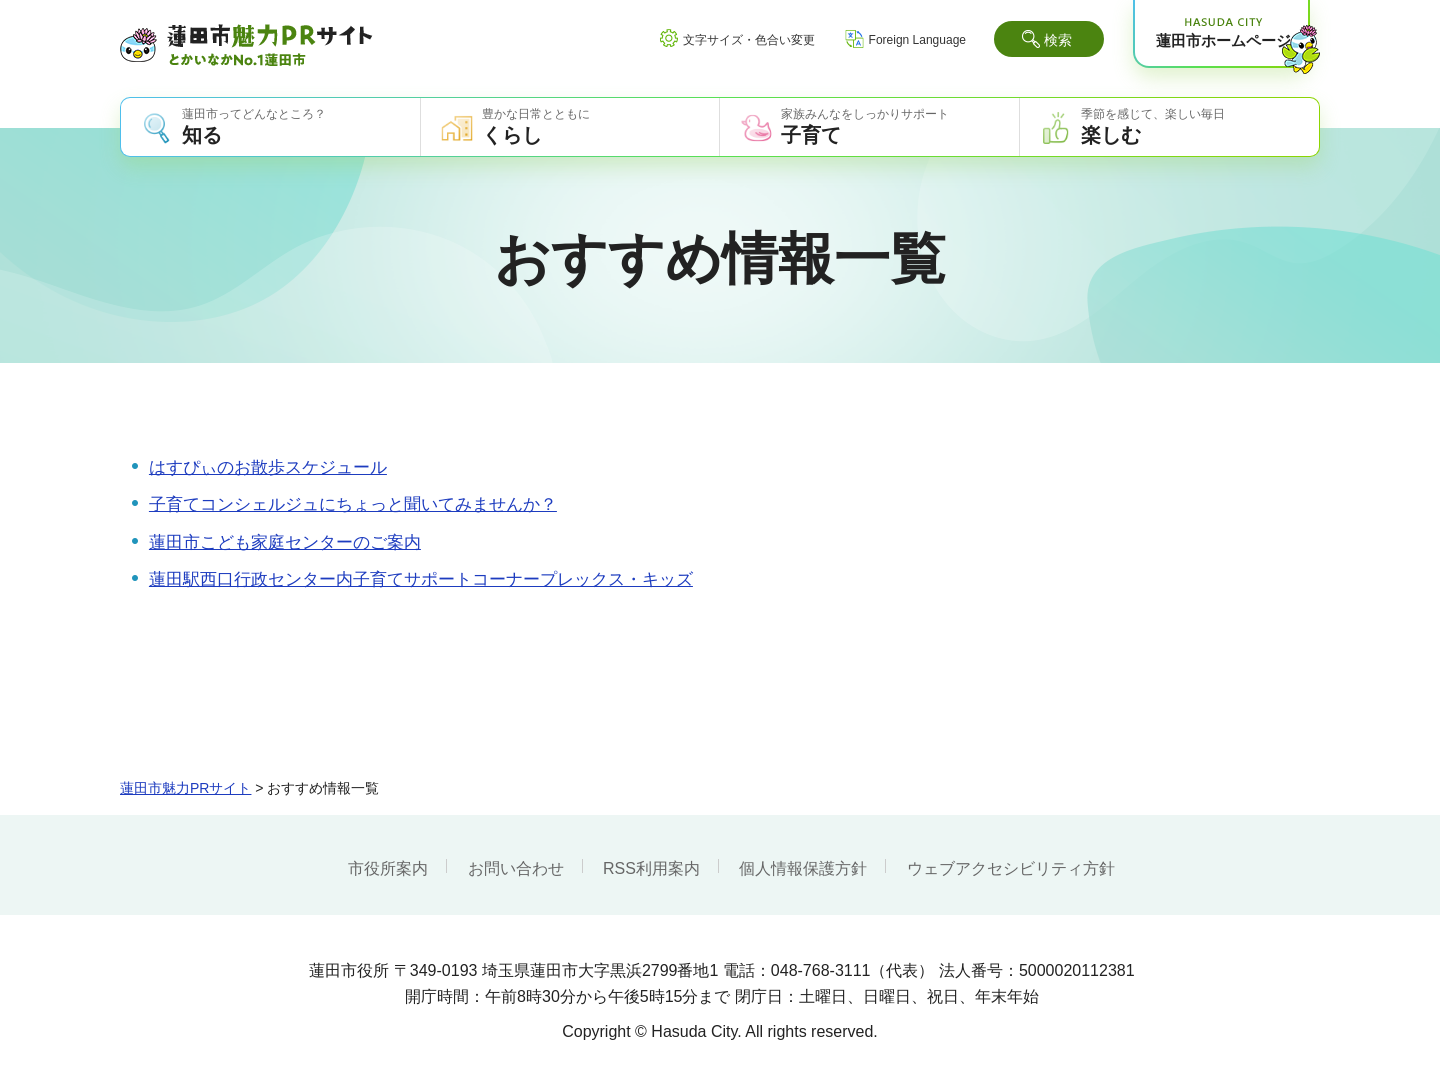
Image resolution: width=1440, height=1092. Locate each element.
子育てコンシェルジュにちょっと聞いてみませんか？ (353, 504)
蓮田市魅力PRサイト (185, 788)
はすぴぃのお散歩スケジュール (268, 467)
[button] (1049, 39)
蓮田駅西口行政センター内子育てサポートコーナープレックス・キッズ (421, 579)
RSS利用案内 (651, 868)
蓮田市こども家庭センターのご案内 (285, 542)
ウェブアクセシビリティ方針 (1011, 868)
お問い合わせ (516, 868)
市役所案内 (388, 868)
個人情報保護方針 (803, 868)
